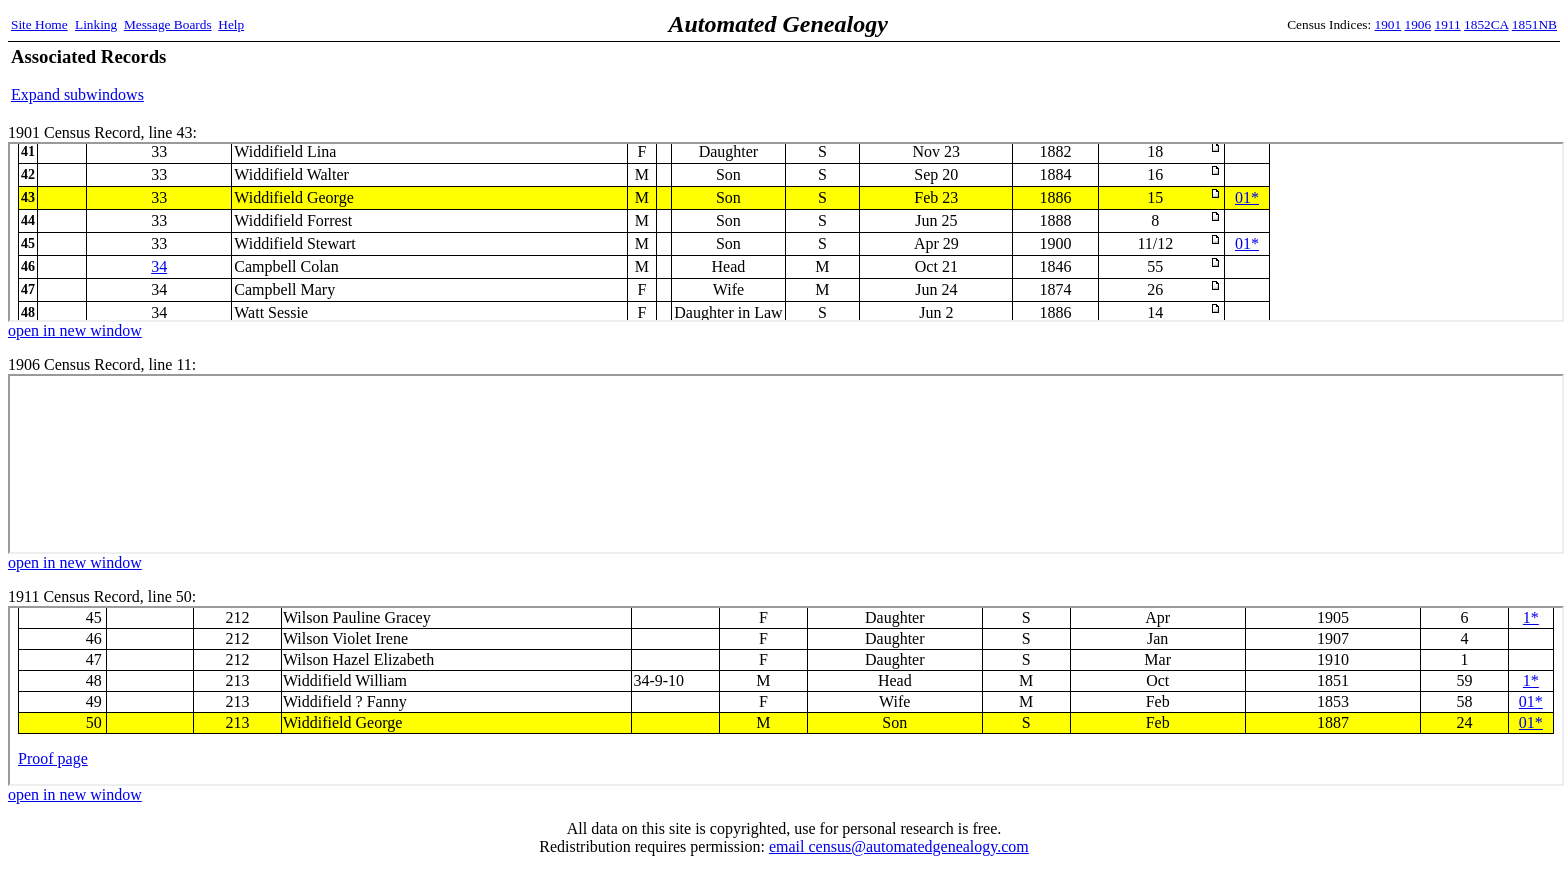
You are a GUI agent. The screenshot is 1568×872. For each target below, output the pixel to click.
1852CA (1486, 24)
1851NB (1534, 24)
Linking (96, 24)
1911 (1448, 24)
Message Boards (168, 24)
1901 (1388, 24)
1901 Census (786, 232)
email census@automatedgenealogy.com (899, 846)
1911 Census (786, 696)
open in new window (75, 330)
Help (231, 24)
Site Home (39, 24)
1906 (1418, 24)
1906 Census (786, 464)
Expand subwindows (77, 94)
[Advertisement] (1323, 75)
